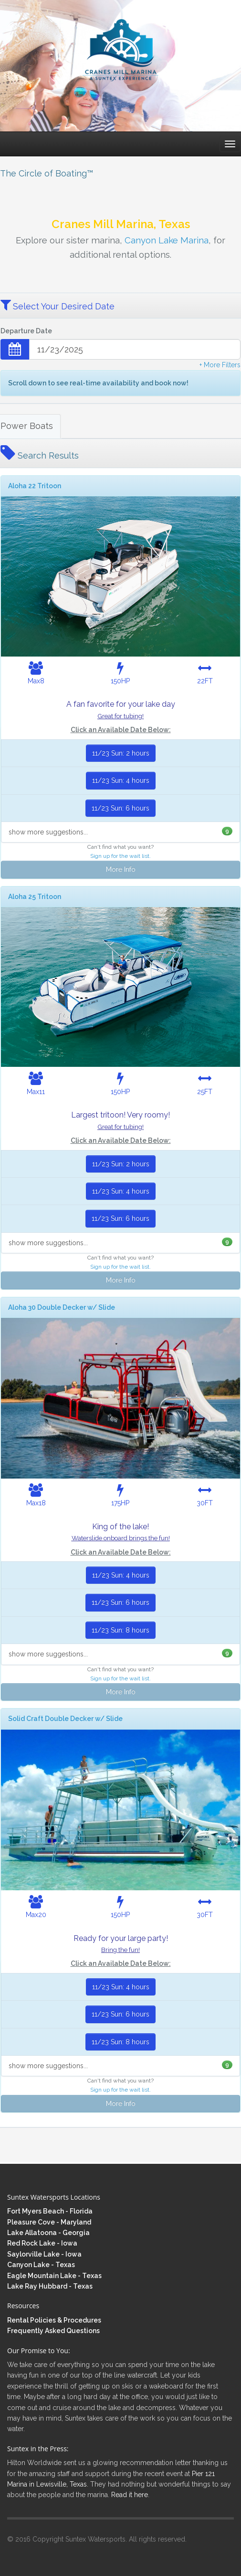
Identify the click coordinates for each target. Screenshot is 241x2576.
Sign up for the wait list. (120, 856)
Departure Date (26, 331)
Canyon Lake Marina (167, 240)
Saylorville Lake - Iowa (44, 2254)
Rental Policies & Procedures (54, 2320)
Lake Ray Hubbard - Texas (50, 2286)
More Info (121, 869)
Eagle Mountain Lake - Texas (54, 2276)
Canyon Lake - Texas (41, 2265)
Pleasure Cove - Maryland (49, 2222)
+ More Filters (220, 365)
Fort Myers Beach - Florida (50, 2211)
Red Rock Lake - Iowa (42, 2243)
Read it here (129, 2495)
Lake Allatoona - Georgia (48, 2232)
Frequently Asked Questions (53, 2331)
